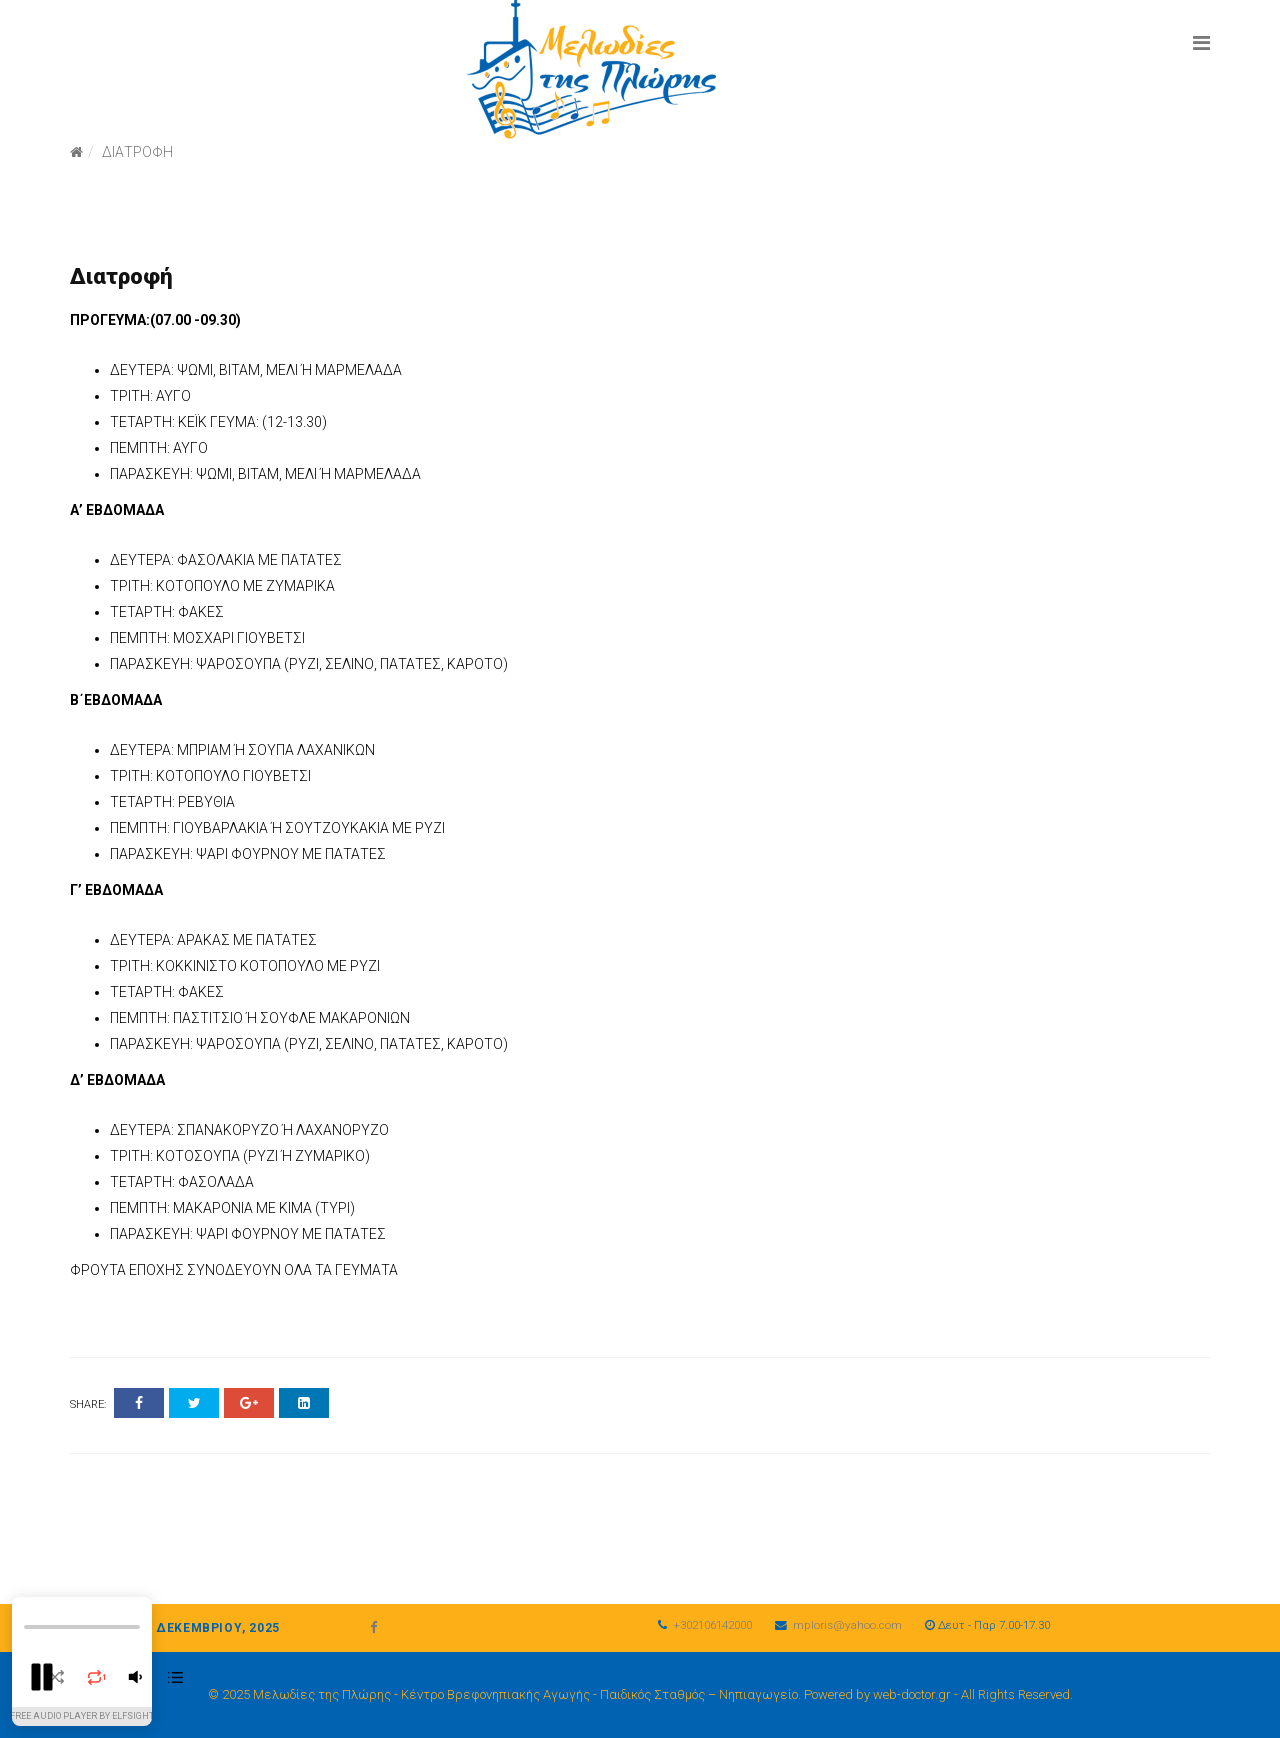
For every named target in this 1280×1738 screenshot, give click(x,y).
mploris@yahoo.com (847, 1625)
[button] (42, 1677)
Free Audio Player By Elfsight (82, 1716)
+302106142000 (712, 1625)
